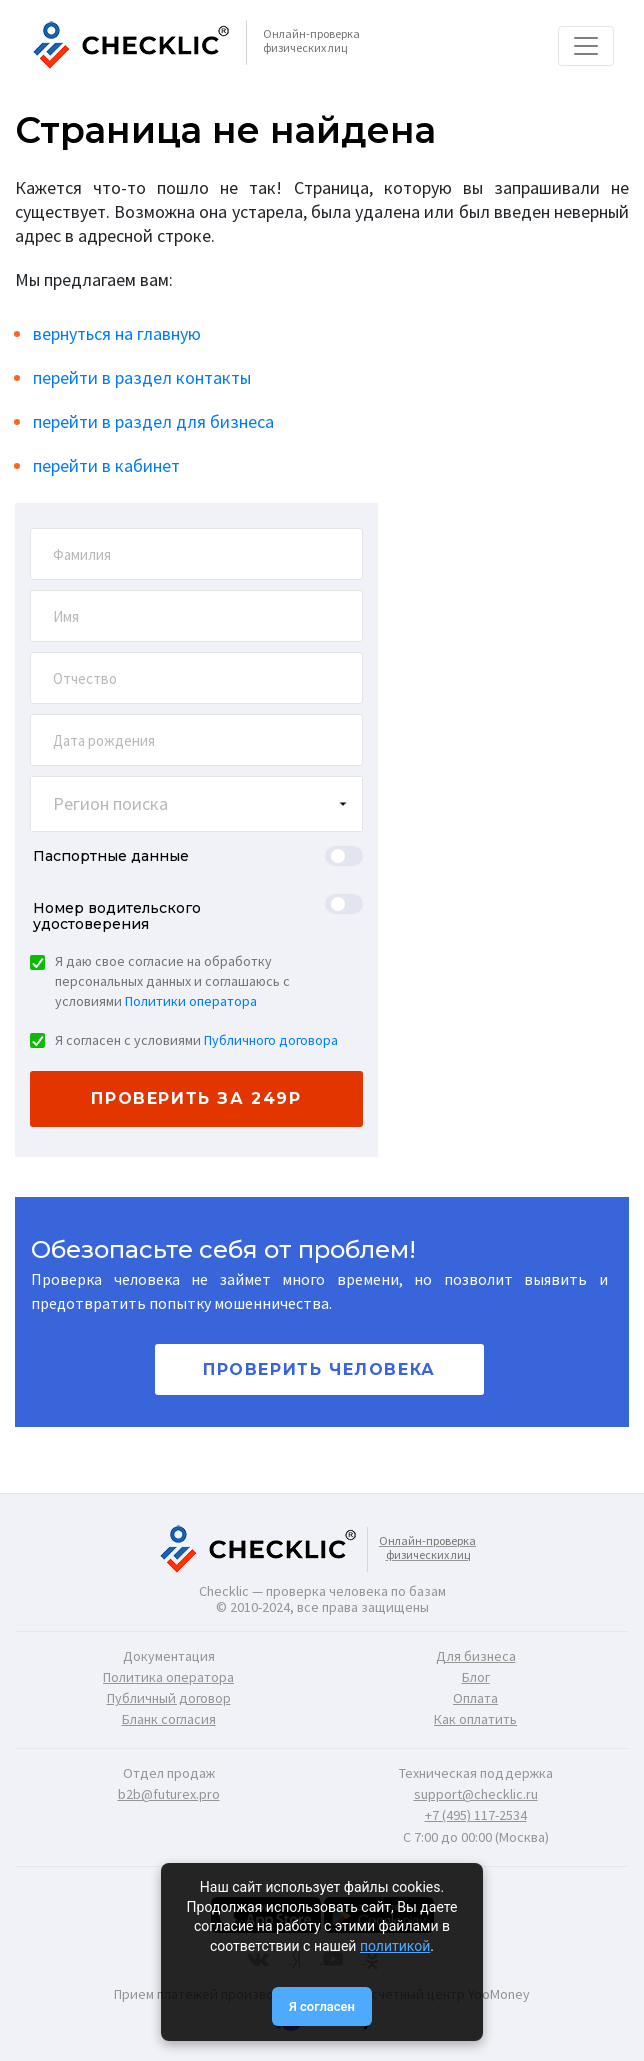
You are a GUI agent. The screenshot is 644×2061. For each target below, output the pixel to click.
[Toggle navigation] (586, 46)
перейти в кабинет (106, 465)
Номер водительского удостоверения (117, 916)
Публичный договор (169, 1698)
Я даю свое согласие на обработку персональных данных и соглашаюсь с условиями (172, 980)
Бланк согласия (169, 1719)
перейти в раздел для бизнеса (153, 421)
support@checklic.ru (476, 1794)
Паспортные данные (111, 856)
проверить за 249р (196, 1098)
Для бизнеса (476, 1656)
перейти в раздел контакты (142, 377)
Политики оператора (191, 1001)
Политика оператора (168, 1677)
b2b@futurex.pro (169, 1794)
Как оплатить (475, 1719)
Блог (476, 1677)
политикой (395, 1946)
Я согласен (322, 2006)
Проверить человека (319, 1369)
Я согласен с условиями (196, 1040)
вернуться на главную (117, 333)
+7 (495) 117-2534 (476, 1815)
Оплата (475, 1698)
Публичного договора (271, 1040)
